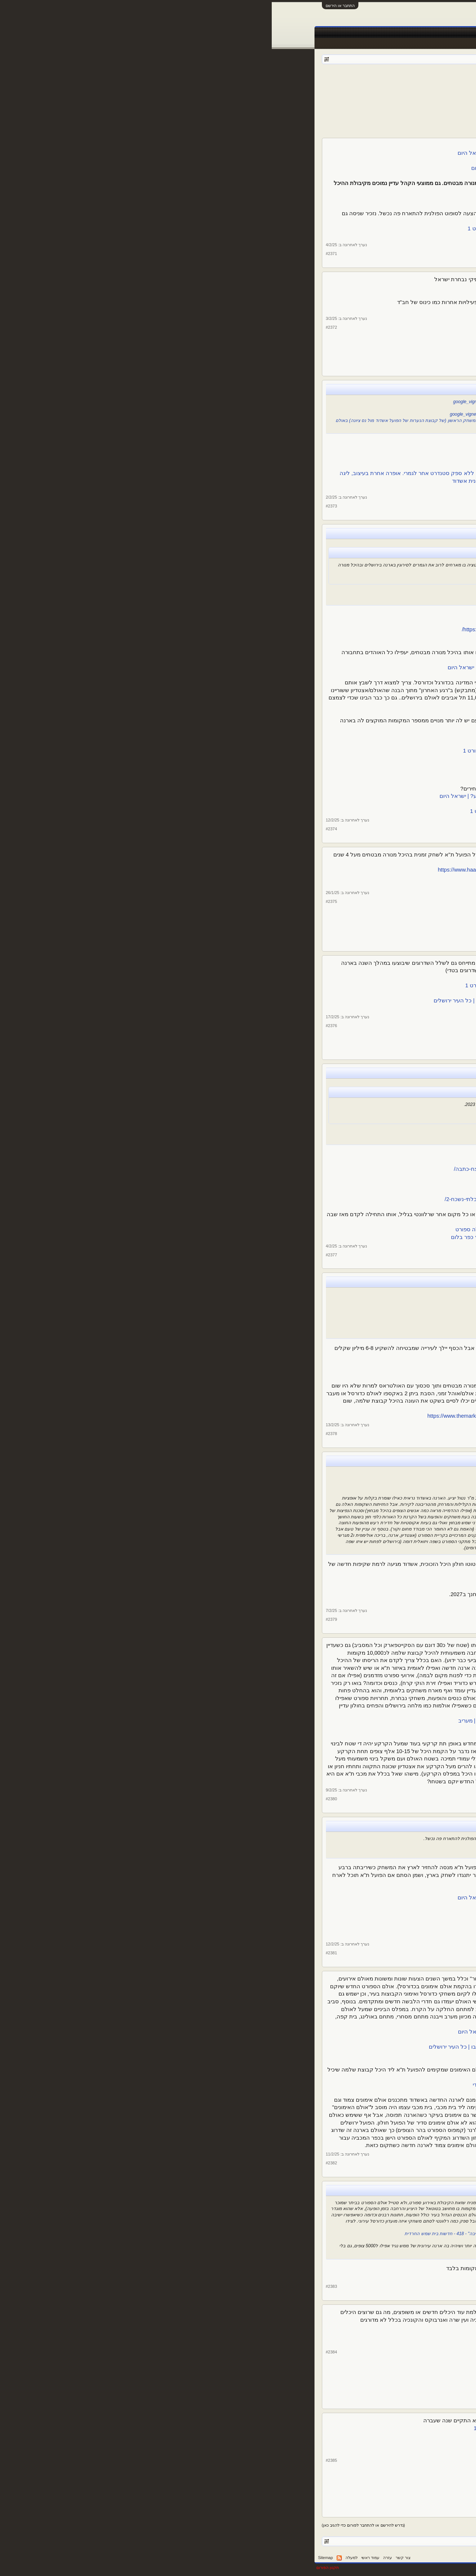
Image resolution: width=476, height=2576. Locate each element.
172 (302, 91)
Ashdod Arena (352, 1479)
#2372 (60, 327)
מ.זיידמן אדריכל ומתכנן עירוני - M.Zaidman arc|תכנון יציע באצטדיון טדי (282, 2085)
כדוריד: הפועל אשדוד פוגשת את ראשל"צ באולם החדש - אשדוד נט (286, 443)
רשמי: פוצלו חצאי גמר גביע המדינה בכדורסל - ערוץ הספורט (294, 622)
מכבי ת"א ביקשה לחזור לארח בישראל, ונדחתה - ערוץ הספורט (291, 1935)
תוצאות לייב (251, 33)
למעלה (80, 2557)
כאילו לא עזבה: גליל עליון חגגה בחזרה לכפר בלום (305, 1184)
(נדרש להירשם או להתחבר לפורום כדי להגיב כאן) (91, 2525)
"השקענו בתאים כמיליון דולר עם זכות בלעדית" (322, 1325)
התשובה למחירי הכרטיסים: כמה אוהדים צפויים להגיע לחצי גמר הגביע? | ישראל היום (266, 796)
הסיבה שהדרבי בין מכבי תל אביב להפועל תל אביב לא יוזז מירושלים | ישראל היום (270, 667)
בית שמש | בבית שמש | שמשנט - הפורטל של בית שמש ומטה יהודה (286, 2276)
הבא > (290, 91)
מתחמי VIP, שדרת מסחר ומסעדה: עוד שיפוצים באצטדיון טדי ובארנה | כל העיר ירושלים (263, 1000)
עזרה (115, 2557)
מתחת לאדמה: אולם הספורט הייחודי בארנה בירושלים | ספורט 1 (289, 2054)
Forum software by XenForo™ (321, 2567)
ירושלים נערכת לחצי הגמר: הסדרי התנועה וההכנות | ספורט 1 (292, 637)
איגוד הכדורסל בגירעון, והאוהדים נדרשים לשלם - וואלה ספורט (291, 773)
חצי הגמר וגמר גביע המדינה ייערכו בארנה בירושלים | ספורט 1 (300, 591)
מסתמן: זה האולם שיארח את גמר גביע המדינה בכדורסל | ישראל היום (289, 577)
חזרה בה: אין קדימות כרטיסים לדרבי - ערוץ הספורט (304, 736)
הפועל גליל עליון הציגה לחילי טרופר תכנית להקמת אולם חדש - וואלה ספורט (274, 1229)
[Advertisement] (238, 115)
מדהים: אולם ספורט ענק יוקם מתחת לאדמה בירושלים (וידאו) (292, 2039)
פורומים (383, 33)
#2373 (60, 506)
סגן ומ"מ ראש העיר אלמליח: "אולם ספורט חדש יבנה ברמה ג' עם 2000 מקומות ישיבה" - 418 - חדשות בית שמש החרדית (246, 2233)
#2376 (60, 1025)
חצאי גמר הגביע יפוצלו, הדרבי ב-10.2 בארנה (312, 614)
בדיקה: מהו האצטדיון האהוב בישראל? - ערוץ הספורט (301, 2328)
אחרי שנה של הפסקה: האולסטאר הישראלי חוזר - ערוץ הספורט (289, 2436)
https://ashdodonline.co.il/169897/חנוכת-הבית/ (315, 451)
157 (355, 91)
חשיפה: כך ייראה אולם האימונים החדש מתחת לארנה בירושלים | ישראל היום (275, 2032)
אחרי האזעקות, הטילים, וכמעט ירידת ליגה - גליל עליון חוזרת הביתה (285, 1162)
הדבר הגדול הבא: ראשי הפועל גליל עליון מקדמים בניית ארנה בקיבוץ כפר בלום (271, 1237)
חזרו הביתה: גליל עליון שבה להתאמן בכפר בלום (307, 1154)
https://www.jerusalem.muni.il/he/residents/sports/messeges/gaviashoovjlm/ (280, 629)
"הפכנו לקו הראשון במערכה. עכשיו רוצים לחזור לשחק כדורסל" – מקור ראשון (288, 1116)
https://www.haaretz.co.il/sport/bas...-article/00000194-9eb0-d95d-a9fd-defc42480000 (268, 870)
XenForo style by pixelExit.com (403, 2567)
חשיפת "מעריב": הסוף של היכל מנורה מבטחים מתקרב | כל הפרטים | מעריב (275, 1721)
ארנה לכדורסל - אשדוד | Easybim (327, 1485)
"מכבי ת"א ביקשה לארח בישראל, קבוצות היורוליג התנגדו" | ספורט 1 (290, 1928)
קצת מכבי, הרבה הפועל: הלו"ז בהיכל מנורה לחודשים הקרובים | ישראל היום (275, 153)
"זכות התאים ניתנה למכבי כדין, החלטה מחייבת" (321, 1313)
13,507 (384, 214)
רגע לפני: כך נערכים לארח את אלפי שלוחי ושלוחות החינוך (296, 310)
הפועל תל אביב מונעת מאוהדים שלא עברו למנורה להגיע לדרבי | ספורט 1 (277, 751)
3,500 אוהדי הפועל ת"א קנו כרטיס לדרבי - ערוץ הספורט (304, 743)
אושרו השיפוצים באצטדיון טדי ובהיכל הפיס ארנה (307, 978)
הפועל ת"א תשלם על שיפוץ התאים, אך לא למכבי (306, 1370)
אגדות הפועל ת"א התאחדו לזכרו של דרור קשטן (308, 287)
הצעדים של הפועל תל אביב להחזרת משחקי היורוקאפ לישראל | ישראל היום (275, 1897)
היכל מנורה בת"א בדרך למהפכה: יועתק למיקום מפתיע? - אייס (291, 1728)
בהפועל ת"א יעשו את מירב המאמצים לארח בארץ (306, 1890)
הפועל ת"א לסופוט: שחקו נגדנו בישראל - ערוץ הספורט (299, 236)
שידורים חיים (282, 33)
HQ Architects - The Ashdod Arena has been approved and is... (295, 1579)
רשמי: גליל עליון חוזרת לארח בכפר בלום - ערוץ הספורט (306, 1137)
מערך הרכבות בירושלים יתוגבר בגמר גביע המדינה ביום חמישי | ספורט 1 (281, 811)
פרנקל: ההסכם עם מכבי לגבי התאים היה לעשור (314, 1319)
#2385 (60, 2460)
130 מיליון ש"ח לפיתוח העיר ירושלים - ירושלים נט (313, 1008)
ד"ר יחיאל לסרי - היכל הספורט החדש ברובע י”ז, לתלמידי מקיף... (289, 488)
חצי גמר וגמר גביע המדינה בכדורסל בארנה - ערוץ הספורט (303, 598)
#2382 (60, 2163)
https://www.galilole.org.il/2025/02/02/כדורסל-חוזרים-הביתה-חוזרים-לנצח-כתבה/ (276, 1169)
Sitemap (53, 2557)
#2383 (60, 2286)
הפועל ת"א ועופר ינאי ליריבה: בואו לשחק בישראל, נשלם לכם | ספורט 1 (280, 228)
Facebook (335, 33)
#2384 (60, 2352)
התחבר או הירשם (68, 5)
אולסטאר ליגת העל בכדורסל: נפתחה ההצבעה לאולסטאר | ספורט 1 (283, 2428)
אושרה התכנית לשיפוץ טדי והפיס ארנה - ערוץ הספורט (300, 993)
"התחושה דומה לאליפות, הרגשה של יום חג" (319, 1192)
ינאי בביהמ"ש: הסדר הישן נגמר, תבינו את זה (317, 1306)
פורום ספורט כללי (385, 80)
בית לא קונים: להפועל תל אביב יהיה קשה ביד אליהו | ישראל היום (287, 191)
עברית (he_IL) (418, 2557)
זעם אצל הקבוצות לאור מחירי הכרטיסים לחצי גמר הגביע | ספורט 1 (285, 766)
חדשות (360, 33)
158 (346, 91)
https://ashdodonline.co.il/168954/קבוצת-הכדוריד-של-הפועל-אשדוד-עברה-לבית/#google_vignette (272, 414)
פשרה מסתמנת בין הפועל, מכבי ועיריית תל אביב (308, 1363)
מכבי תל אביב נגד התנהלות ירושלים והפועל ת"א (307, 1920)
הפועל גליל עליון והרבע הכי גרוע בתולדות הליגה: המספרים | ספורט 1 (290, 1110)
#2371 (60, 253)
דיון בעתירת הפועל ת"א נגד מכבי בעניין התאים (316, 1300)
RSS (67, 2558)
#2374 (60, 829)
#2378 (60, 1433)
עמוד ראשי (410, 33)
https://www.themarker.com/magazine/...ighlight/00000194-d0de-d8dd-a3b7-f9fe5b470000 (263, 1416)
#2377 (60, 1255)
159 (337, 91)
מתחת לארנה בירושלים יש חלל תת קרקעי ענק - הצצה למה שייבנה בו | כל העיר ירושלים (260, 2047)
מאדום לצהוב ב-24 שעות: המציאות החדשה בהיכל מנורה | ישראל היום (281, 168)
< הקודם (387, 91)
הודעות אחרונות (413, 43)
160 (329, 91)
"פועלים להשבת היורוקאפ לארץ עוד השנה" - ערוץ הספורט (302, 1905)
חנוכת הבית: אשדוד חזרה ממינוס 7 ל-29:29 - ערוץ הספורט (295, 458)
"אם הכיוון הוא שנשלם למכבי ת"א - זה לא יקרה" (320, 1331)
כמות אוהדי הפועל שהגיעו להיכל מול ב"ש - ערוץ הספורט (297, 198)
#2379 (60, 1619)
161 (320, 91)
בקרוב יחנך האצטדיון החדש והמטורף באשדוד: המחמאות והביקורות (284, 1602)
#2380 (60, 1799)
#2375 (60, 901)
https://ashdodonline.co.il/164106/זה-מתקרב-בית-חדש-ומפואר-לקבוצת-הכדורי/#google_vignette (273, 401)
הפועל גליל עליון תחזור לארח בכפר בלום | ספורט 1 (311, 1131)
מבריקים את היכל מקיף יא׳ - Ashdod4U (320, 408)
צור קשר (131, 2557)
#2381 (60, 1953)
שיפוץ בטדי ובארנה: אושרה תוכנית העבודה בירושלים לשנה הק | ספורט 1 (279, 985)
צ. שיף (413, 192)
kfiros (345, 80)
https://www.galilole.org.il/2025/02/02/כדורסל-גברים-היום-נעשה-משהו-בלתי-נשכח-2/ (271, 1199)
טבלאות (309, 33)
